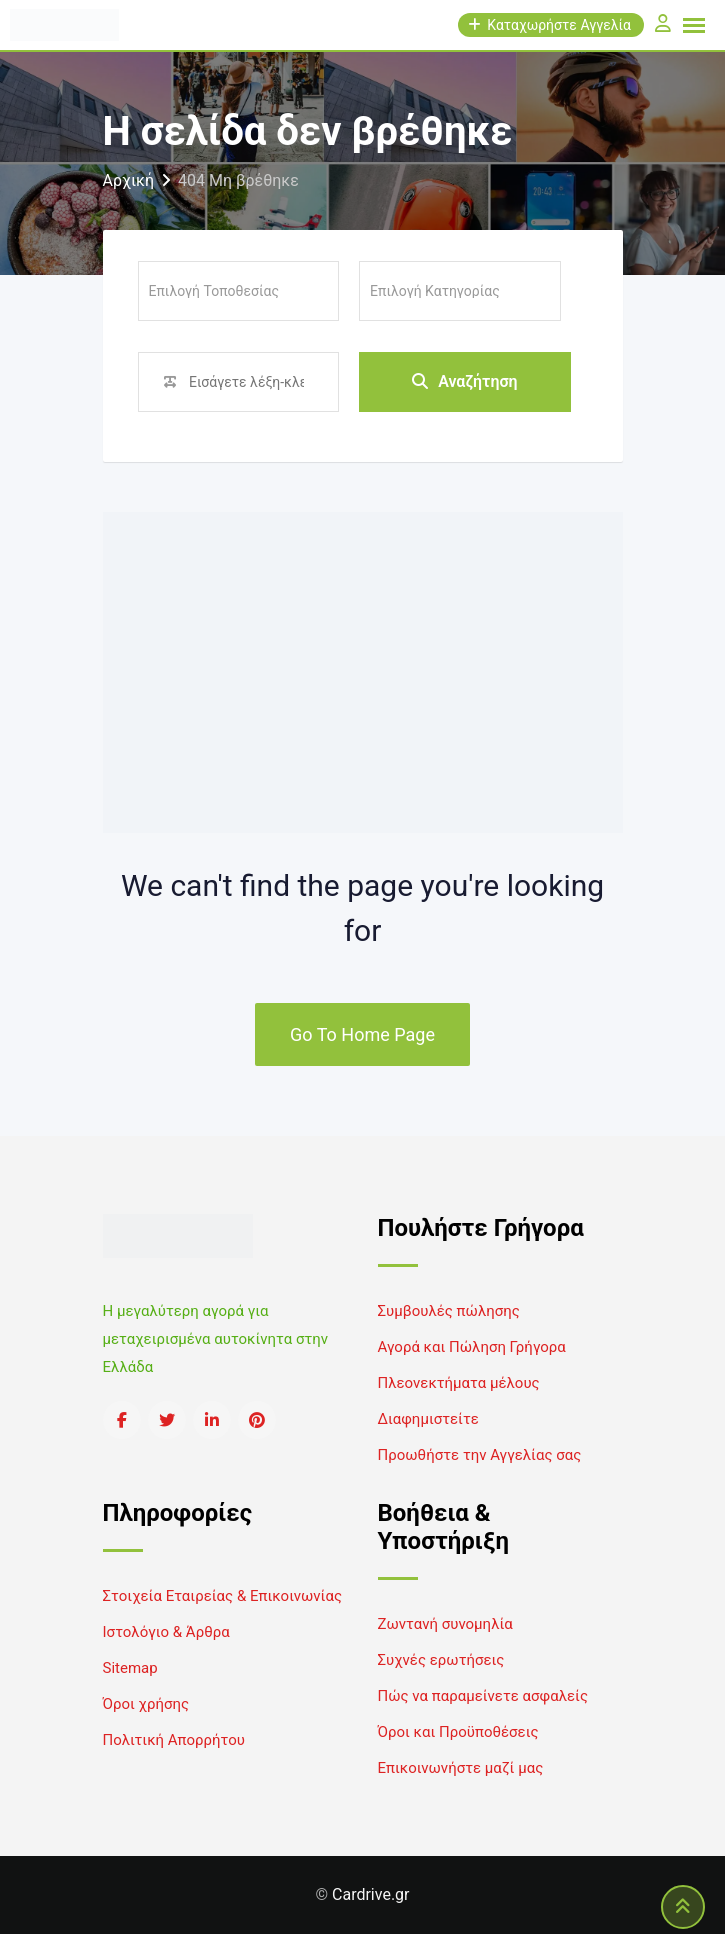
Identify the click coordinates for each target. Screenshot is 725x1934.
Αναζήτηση (465, 381)
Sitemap (130, 1668)
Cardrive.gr (370, 1894)
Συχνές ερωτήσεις (441, 1660)
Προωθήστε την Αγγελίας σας (480, 1455)
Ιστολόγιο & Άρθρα (166, 1632)
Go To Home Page (362, 1034)
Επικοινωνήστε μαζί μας (461, 1768)
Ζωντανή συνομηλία (445, 1624)
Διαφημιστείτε (428, 1419)
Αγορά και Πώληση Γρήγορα (472, 1347)
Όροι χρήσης (146, 1704)
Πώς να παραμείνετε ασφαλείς (483, 1696)
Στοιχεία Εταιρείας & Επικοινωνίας (222, 1596)
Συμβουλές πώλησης (449, 1311)
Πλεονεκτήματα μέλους (459, 1383)
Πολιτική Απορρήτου (174, 1740)
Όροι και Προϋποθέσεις (458, 1732)
